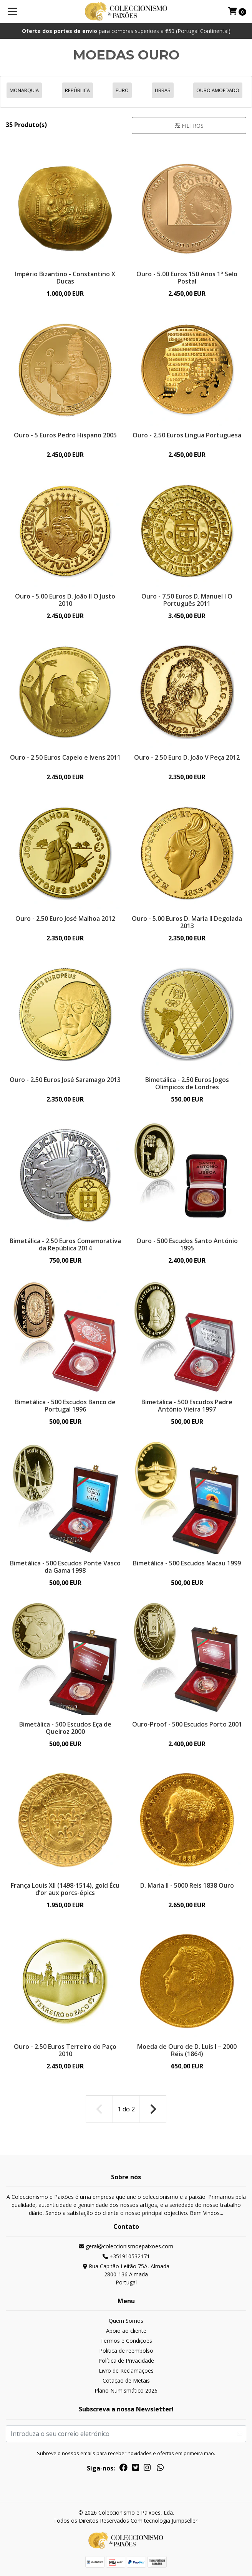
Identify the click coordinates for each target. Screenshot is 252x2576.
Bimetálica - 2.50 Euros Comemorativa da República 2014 (65, 1244)
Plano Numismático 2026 (126, 2390)
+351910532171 (126, 2256)
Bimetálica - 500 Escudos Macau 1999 (187, 1563)
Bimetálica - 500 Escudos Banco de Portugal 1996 (65, 1405)
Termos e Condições (126, 2340)
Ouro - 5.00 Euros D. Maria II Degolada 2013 (187, 922)
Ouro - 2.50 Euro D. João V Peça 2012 (187, 757)
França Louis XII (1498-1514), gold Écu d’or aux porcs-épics (65, 1889)
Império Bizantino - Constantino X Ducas (65, 277)
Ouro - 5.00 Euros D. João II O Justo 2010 (65, 600)
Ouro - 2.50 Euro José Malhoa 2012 (65, 918)
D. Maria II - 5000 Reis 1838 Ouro (187, 1885)
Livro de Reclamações (126, 2370)
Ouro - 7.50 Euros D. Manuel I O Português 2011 (186, 600)
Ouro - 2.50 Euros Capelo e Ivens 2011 (65, 757)
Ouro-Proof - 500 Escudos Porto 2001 (187, 1724)
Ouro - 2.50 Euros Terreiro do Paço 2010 (65, 2050)
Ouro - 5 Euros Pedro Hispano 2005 (65, 435)
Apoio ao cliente (126, 2330)
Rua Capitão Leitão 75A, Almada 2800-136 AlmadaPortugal (126, 2274)
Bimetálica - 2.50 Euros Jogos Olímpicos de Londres (187, 1083)
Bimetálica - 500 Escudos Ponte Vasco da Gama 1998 (65, 1567)
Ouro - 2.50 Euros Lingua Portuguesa (187, 435)
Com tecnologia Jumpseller (164, 2520)
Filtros (189, 125)
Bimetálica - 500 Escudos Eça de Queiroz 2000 (65, 1728)
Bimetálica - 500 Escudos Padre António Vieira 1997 (186, 1405)
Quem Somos (126, 2320)
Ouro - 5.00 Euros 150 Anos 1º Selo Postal (186, 277)
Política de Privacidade (126, 2360)
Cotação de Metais (126, 2380)
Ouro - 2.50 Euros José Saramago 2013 (65, 1079)
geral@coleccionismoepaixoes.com (126, 2246)
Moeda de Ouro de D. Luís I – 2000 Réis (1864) (187, 2050)
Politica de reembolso (126, 2350)
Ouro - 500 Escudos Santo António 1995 (187, 1244)
